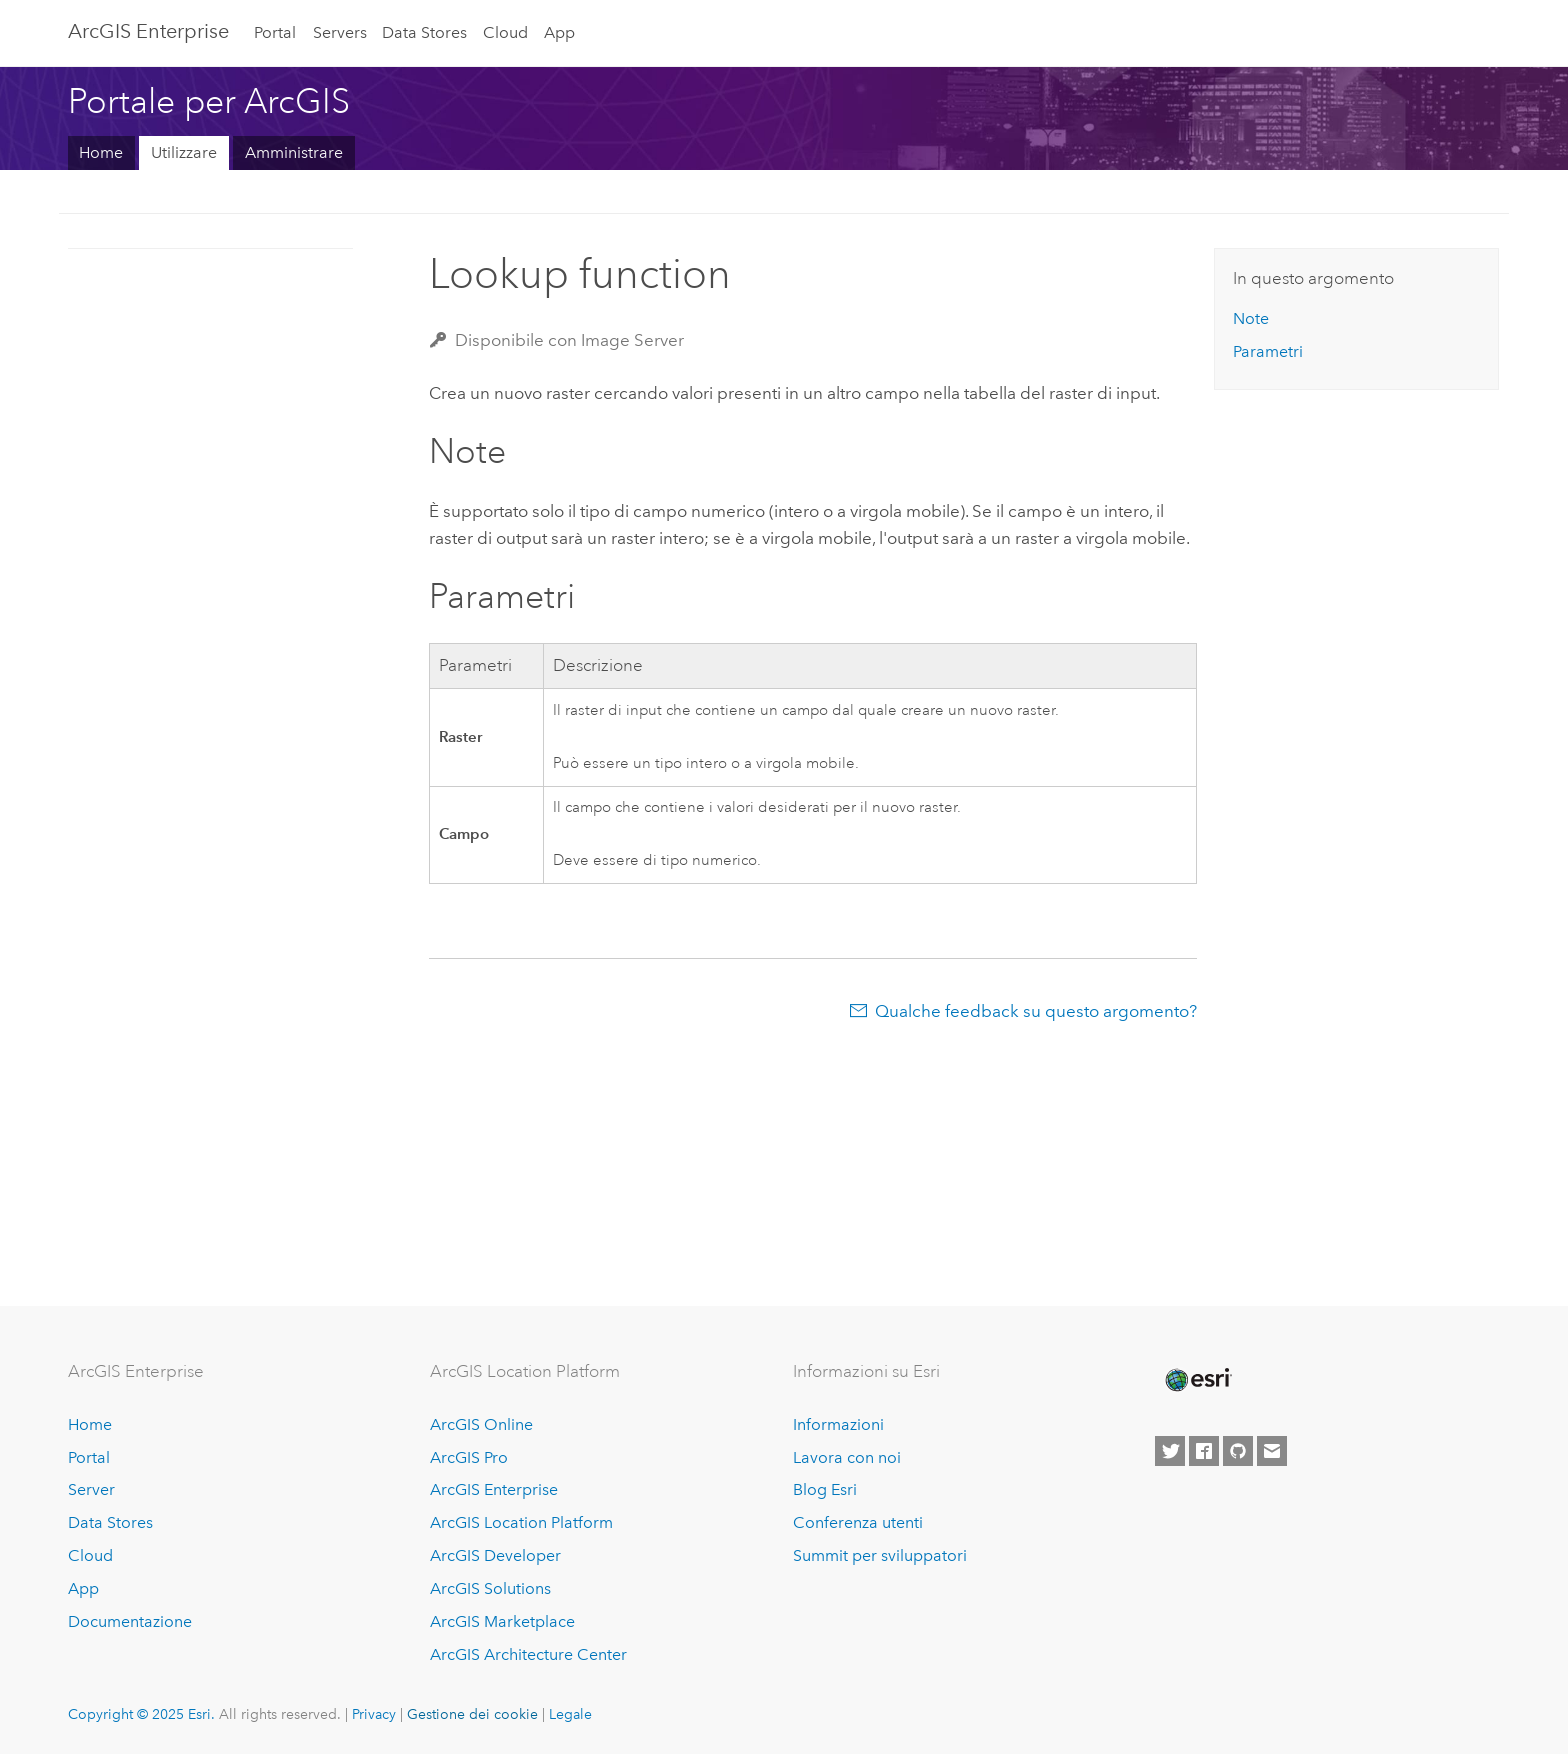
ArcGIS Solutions (490, 1588)
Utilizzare (184, 152)
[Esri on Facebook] (1204, 1451)
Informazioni (838, 1424)
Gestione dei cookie (472, 1714)
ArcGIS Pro (469, 1457)
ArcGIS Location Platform (521, 1522)
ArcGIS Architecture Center (528, 1654)
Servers (340, 32)
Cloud (505, 32)
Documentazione (130, 1621)
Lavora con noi (847, 1457)
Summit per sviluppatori (880, 1555)
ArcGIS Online (481, 1424)
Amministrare (294, 152)
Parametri (1268, 351)
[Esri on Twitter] (1170, 1451)
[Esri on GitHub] (1238, 1451)
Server (91, 1489)
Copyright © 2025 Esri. (141, 1714)
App (559, 32)
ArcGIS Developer (495, 1555)
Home (101, 152)
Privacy (374, 1714)
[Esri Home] (1197, 1380)
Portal (275, 32)
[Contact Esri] (1272, 1451)
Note (1251, 318)
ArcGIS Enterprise (148, 31)
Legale (570, 1714)
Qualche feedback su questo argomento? (1036, 1011)
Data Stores (424, 32)
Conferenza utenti (858, 1522)
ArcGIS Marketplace (502, 1621)
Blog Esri (825, 1489)
